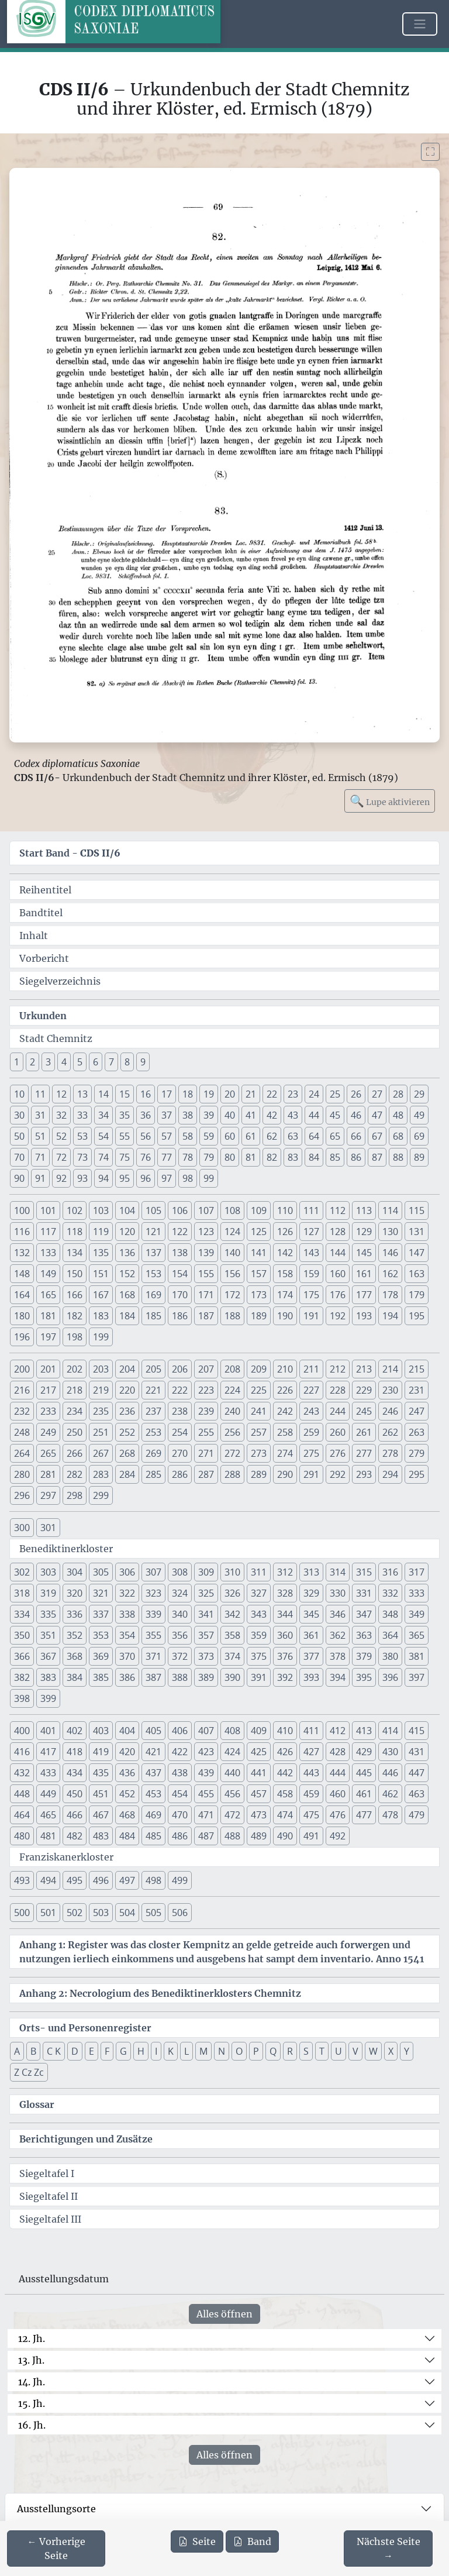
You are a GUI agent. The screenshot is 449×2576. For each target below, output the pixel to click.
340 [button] (180, 1614)
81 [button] (251, 1157)
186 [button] (180, 1315)
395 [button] (364, 1677)
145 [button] (364, 1252)
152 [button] (127, 1273)
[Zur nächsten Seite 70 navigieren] (388, 2548)
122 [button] (180, 1231)
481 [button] (48, 1835)
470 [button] (180, 1814)
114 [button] (390, 1210)
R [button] (290, 2051)
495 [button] (74, 1880)
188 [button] (232, 1315)
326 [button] (232, 1593)
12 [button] (61, 1094)
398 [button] (22, 1698)
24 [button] (314, 1094)
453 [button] (153, 1793)
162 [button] (390, 1273)
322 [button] (127, 1593)
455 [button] (206, 1793)
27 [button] (377, 1094)
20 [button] (229, 1094)
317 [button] (416, 1572)
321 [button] (101, 1593)
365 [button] (416, 1635)
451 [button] (101, 1793)
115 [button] (416, 1210)
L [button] (186, 2051)
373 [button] (206, 1656)
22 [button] (272, 1094)
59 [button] (208, 1136)
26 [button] (356, 1094)
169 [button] (153, 1294)
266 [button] (74, 1453)
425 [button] (259, 1751)
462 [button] (390, 1793)
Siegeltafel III (50, 2219)
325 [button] (206, 1593)
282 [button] (74, 1474)
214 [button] (390, 1369)
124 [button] (232, 1231)
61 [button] (251, 1136)
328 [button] (285, 1593)
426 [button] (285, 1751)
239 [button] (206, 1411)
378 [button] (338, 1656)
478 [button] (390, 1814)
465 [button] (48, 1814)
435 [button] (101, 1772)
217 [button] (48, 1390)
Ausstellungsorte (56, 2509)
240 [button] (232, 1411)
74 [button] (103, 1157)
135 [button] (101, 1252)
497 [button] (127, 1880)
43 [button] (293, 1115)
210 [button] (285, 1369)
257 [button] (259, 1432)
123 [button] (206, 1231)
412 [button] (338, 1730)
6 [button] (95, 1061)
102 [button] (74, 1210)
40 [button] (229, 1115)
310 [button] (232, 1572)
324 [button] (180, 1593)
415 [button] (416, 1730)
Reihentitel (45, 890)
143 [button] (311, 1252)
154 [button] (180, 1273)
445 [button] (364, 1772)
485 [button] (153, 1835)
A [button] (17, 2051)
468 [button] (127, 1814)
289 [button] (259, 1474)
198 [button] (74, 1336)
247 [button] (416, 1411)
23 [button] (293, 1094)
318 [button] (22, 1593)
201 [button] (48, 1369)
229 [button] (364, 1390)
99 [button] (208, 1178)
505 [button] (153, 1912)
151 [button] (101, 1273)
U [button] (338, 2051)
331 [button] (364, 1593)
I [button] (156, 2051)
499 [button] (180, 1880)
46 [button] (356, 1115)
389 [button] (206, 1677)
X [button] (390, 2051)
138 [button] (180, 1252)
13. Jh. (31, 2360)
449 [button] (48, 1793)
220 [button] (127, 1390)
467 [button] (101, 1814)
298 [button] (74, 1495)
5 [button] (79, 1061)
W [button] (373, 2051)
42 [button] (272, 1115)
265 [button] (48, 1453)
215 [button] (416, 1369)
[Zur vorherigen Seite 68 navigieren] (56, 2548)
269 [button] (153, 1453)
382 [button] (22, 1677)
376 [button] (285, 1656)
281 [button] (48, 1474)
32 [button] (61, 1115)
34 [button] (103, 1115)
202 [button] (74, 1369)
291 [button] (311, 1474)
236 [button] (127, 1411)
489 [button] (259, 1835)
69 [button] (419, 1136)
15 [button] (124, 1094)
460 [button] (338, 1793)
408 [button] (232, 1730)
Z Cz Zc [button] (29, 2072)
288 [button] (232, 1474)
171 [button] (206, 1294)
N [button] (221, 2051)
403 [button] (101, 1730)
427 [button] (311, 1751)
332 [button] (390, 1593)
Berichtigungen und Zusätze (86, 2139)
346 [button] (338, 1614)
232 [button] (22, 1411)
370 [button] (127, 1656)
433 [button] (48, 1772)
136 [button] (127, 1252)
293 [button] (364, 1474)
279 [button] (416, 1453)
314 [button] (338, 1572)
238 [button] (180, 1411)
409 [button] (259, 1730)
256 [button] (232, 1432)
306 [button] (127, 1572)
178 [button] (390, 1294)
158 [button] (285, 1273)
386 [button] (127, 1677)
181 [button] (48, 1315)
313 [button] (311, 1572)
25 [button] (335, 1094)
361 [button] (311, 1635)
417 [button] (48, 1751)
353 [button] (101, 1635)
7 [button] (111, 1061)
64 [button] (314, 1136)
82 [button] (272, 1157)
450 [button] (74, 1793)
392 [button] (285, 1677)
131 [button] (416, 1231)
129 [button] (364, 1231)
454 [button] (180, 1793)
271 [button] (206, 1453)
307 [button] (153, 1572)
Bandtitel (41, 913)
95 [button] (124, 1178)
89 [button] (419, 1157)
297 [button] (48, 1495)
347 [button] (364, 1614)
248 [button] (22, 1432)
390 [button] (232, 1677)
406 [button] (180, 1730)
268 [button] (127, 1453)
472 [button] (232, 1814)
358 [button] (232, 1635)
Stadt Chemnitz (55, 1038)
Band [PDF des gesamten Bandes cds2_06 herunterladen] (252, 2541)
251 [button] (101, 1432)
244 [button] (338, 1411)
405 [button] (153, 1730)
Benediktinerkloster (66, 1548)
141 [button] (259, 1252)
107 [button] (206, 1210)
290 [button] (285, 1474)
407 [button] (206, 1730)
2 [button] (32, 1061)
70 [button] (19, 1157)
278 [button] (390, 1453)
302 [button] (22, 1572)
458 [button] (285, 1793)
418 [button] (74, 1751)
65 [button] (335, 1136)
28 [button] (398, 1094)
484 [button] (127, 1835)
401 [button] (48, 1730)
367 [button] (48, 1656)
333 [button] (416, 1593)
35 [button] (124, 1115)
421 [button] (153, 1751)
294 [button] (390, 1474)
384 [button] (74, 1677)
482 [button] (74, 1835)
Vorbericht (44, 958)
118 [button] (74, 1231)
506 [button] (180, 1912)
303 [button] (48, 1572)
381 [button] (416, 1656)
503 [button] (101, 1912)
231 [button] (416, 1390)
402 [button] (74, 1730)
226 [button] (285, 1390)
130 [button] (390, 1231)
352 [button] (74, 1635)
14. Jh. (31, 2382)
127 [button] (311, 1231)
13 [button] (82, 1094)
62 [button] (272, 1136)
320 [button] (74, 1593)
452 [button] (127, 1793)
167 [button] (101, 1294)
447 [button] (416, 1772)
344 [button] (285, 1614)
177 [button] (364, 1294)
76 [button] (145, 1157)
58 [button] (187, 1136)
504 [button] (127, 1912)
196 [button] (22, 1336)
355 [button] (153, 1635)
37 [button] (166, 1115)
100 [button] (22, 1210)
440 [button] (232, 1772)
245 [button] (364, 1411)
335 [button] (48, 1614)
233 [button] (48, 1411)
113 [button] (364, 1210)
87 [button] (377, 1157)
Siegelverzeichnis (60, 981)
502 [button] (74, 1912)
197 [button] (48, 1336)
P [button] (256, 2051)
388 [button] (180, 1677)
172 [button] (232, 1294)
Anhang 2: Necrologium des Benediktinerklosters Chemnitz (160, 1993)
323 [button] (153, 1593)
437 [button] (153, 1772)
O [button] (239, 2051)
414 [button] (390, 1730)
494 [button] (48, 1880)
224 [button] (232, 1390)
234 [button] (74, 1411)
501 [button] (48, 1912)
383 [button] (48, 1677)
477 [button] (364, 1814)
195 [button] (416, 1315)
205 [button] (153, 1369)
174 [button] (285, 1294)
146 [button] (390, 1252)
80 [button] (229, 1157)
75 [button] (124, 1157)
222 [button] (180, 1390)
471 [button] (206, 1814)
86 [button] (356, 1157)
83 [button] (293, 1157)
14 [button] (103, 1094)
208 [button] (232, 1369)
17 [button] (166, 1094)
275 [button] (311, 1453)
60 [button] (229, 1136)
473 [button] (259, 1814)
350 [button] (22, 1635)
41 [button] (251, 1115)
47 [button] (377, 1115)
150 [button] (74, 1273)
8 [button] (127, 1061)
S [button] (306, 2051)
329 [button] (311, 1593)
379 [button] (364, 1656)
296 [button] (22, 1495)
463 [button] (416, 1793)
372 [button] (180, 1656)
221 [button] (153, 1390)
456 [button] (232, 1793)
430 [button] (390, 1751)
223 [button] (206, 1390)
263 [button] (416, 1432)
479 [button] (416, 1814)
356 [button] (180, 1635)
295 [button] (416, 1474)
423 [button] (206, 1751)
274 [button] (285, 1453)
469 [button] (153, 1814)
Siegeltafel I (46, 2173)
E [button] (91, 2051)
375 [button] (259, 1656)
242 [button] (285, 1411)
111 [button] (311, 1210)
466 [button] (74, 1814)
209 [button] (259, 1369)
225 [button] (259, 1390)
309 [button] (206, 1572)
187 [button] (206, 1315)
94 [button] (103, 1178)
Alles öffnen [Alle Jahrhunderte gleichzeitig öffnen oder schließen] (224, 2314)
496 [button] (101, 1880)
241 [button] (259, 1411)
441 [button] (259, 1772)
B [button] (33, 2051)
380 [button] (390, 1656)
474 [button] (285, 1814)
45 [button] (335, 1115)
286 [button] (180, 1474)
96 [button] (145, 1178)
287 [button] (206, 1474)
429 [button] (364, 1751)
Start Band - (69, 853)
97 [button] (166, 1178)
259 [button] (311, 1432)
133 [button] (48, 1252)
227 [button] (311, 1390)
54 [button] (103, 1136)
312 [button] (285, 1572)
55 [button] (124, 1136)
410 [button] (285, 1730)
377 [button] (311, 1656)
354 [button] (127, 1635)
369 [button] (101, 1656)
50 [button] (19, 1136)
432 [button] (22, 1772)
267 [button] (101, 1453)
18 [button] (187, 1094)
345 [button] (311, 1614)
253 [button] (153, 1432)
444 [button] (338, 1772)
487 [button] (206, 1835)
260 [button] (338, 1432)
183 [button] (101, 1315)
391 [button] (259, 1677)
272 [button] (232, 1453)
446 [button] (390, 1772)
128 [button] (338, 1231)
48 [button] (398, 1115)
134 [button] (74, 1252)
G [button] (123, 2051)
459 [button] (311, 1793)
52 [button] (61, 1136)
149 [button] (48, 1273)
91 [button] (40, 1178)
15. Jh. (31, 2403)
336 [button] (74, 1614)
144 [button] (338, 1252)
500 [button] (22, 1912)
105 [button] (153, 1210)
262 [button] (390, 1432)
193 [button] (364, 1315)
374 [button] (232, 1656)
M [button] (203, 2051)
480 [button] (22, 1835)
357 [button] (206, 1635)
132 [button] (22, 1252)
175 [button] (311, 1294)
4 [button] (64, 1061)
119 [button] (101, 1231)
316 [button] (390, 1572)
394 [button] (338, 1677)
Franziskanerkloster (66, 1857)
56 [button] (145, 1136)
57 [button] (166, 1136)
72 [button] (61, 1157)
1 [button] (16, 1061)
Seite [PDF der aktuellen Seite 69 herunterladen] (197, 2541)
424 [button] (232, 1751)
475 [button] (311, 1814)
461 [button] (364, 1793)
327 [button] (259, 1593)
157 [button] (259, 1273)
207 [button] (206, 1369)
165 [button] (48, 1294)
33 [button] (82, 1115)
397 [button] (416, 1677)
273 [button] (259, 1453)
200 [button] (22, 1369)
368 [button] (74, 1656)
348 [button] (390, 1614)
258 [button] (285, 1432)
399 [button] (48, 1698)
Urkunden (43, 1016)
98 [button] (187, 1178)
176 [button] (338, 1294)
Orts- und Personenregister (85, 2028)
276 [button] (338, 1453)
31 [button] (40, 1115)
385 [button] (101, 1677)
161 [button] (364, 1273)
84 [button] (314, 1157)
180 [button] (22, 1315)
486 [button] (180, 1835)
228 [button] (338, 1390)
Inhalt (33, 935)
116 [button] (22, 1231)
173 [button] (259, 1294)
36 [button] (145, 1115)
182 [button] (74, 1315)
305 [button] (101, 1572)
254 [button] (180, 1432)
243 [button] (311, 1411)
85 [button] (335, 1157)
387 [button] (153, 1677)
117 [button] (48, 1231)
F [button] (107, 2051)
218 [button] (74, 1390)
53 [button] (82, 1136)
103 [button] (101, 1210)
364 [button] (390, 1635)
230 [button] (390, 1390)
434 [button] (74, 1772)
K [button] (171, 2051)
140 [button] (232, 1252)
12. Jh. (31, 2338)
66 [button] (356, 1136)
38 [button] (187, 1115)
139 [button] (206, 1252)
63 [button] (293, 1136)
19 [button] (208, 1094)
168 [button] (127, 1294)
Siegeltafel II (48, 2196)
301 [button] (48, 1527)
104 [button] (127, 1210)
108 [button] (232, 1210)
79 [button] (208, 1157)
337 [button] (101, 1614)
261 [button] (364, 1432)
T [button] (321, 2051)
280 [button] (22, 1474)
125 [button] (259, 1231)
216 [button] (22, 1390)
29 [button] (419, 1094)
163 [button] (416, 1273)
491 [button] (311, 1835)
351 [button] (48, 1635)
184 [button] (127, 1315)
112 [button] (338, 1210)
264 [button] (22, 1453)
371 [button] (153, 1656)
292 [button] (338, 1474)
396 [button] (390, 1677)
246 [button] (390, 1411)
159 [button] (311, 1273)
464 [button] (22, 1814)
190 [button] (285, 1315)
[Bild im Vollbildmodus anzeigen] (430, 152)
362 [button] (338, 1635)
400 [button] (22, 1730)
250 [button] (74, 1432)
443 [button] (311, 1772)
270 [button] (180, 1453)
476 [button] (338, 1814)
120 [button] (127, 1231)
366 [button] (22, 1656)
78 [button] (187, 1157)
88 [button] (398, 1157)
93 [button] (82, 1178)
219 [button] (101, 1390)
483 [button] (101, 1835)
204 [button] (127, 1369)
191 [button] (311, 1315)
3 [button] (48, 1061)
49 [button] (419, 1115)
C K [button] (54, 2051)
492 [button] (338, 1835)
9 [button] (143, 1061)
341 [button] (206, 1614)
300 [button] (22, 1527)
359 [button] (259, 1635)
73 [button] (82, 1157)
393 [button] (311, 1677)
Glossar (36, 2104)
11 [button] (40, 1094)
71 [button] (40, 1157)
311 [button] (259, 1572)
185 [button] (153, 1315)
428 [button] (338, 1751)
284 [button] (127, 1474)
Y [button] (406, 2051)
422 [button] (180, 1751)
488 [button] (232, 1835)
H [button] (140, 2051)
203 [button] (101, 1369)
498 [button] (153, 1880)
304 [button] (74, 1572)
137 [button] (153, 1252)
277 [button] (364, 1453)
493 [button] (22, 1880)
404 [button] (127, 1730)
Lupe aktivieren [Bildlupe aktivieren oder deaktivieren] (390, 800)
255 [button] (206, 1432)
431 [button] (416, 1751)
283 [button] (101, 1474)
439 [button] (206, 1772)
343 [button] (259, 1614)
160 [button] (338, 1273)
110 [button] (285, 1210)
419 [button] (101, 1751)
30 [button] (19, 1115)
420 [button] (127, 1751)
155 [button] (206, 1273)
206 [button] (180, 1369)
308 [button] (180, 1572)
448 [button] (22, 1793)
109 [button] (259, 1210)
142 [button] (285, 1252)
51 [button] (40, 1136)
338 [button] (127, 1614)
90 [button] (19, 1178)
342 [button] (232, 1614)
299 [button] (101, 1495)
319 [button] (48, 1593)
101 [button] (48, 1210)
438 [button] (180, 1772)
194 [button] (390, 1315)
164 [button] (22, 1294)
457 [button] (259, 1793)
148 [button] (22, 1273)
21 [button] (251, 1094)
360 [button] (285, 1635)
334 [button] (22, 1614)
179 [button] (416, 1294)
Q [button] (273, 2051)
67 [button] (377, 1136)
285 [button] (153, 1474)
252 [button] (127, 1432)
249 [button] (48, 1432)
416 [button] (22, 1751)
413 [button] (364, 1730)
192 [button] (338, 1315)
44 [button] (314, 1115)
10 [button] (19, 1094)
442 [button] (285, 1772)
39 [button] (208, 1115)
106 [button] (180, 1210)
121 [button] (153, 1231)
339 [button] (153, 1614)
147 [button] (416, 1252)
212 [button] (338, 1369)
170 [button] (180, 1294)
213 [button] (364, 1369)
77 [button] (166, 1157)
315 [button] (364, 1572)
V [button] (355, 2051)
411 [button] (311, 1730)
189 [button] (259, 1315)
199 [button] (101, 1336)
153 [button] (153, 1273)
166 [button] (74, 1294)
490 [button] (285, 1835)
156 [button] (232, 1273)
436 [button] (127, 1772)
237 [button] (153, 1411)
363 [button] (364, 1635)
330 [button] (338, 1593)
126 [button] (285, 1231)
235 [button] (101, 1411)
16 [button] (145, 1094)
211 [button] (311, 1369)
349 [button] (416, 1614)
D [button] (74, 2051)
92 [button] (61, 1178)
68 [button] (398, 1136)
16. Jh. (32, 2425)
